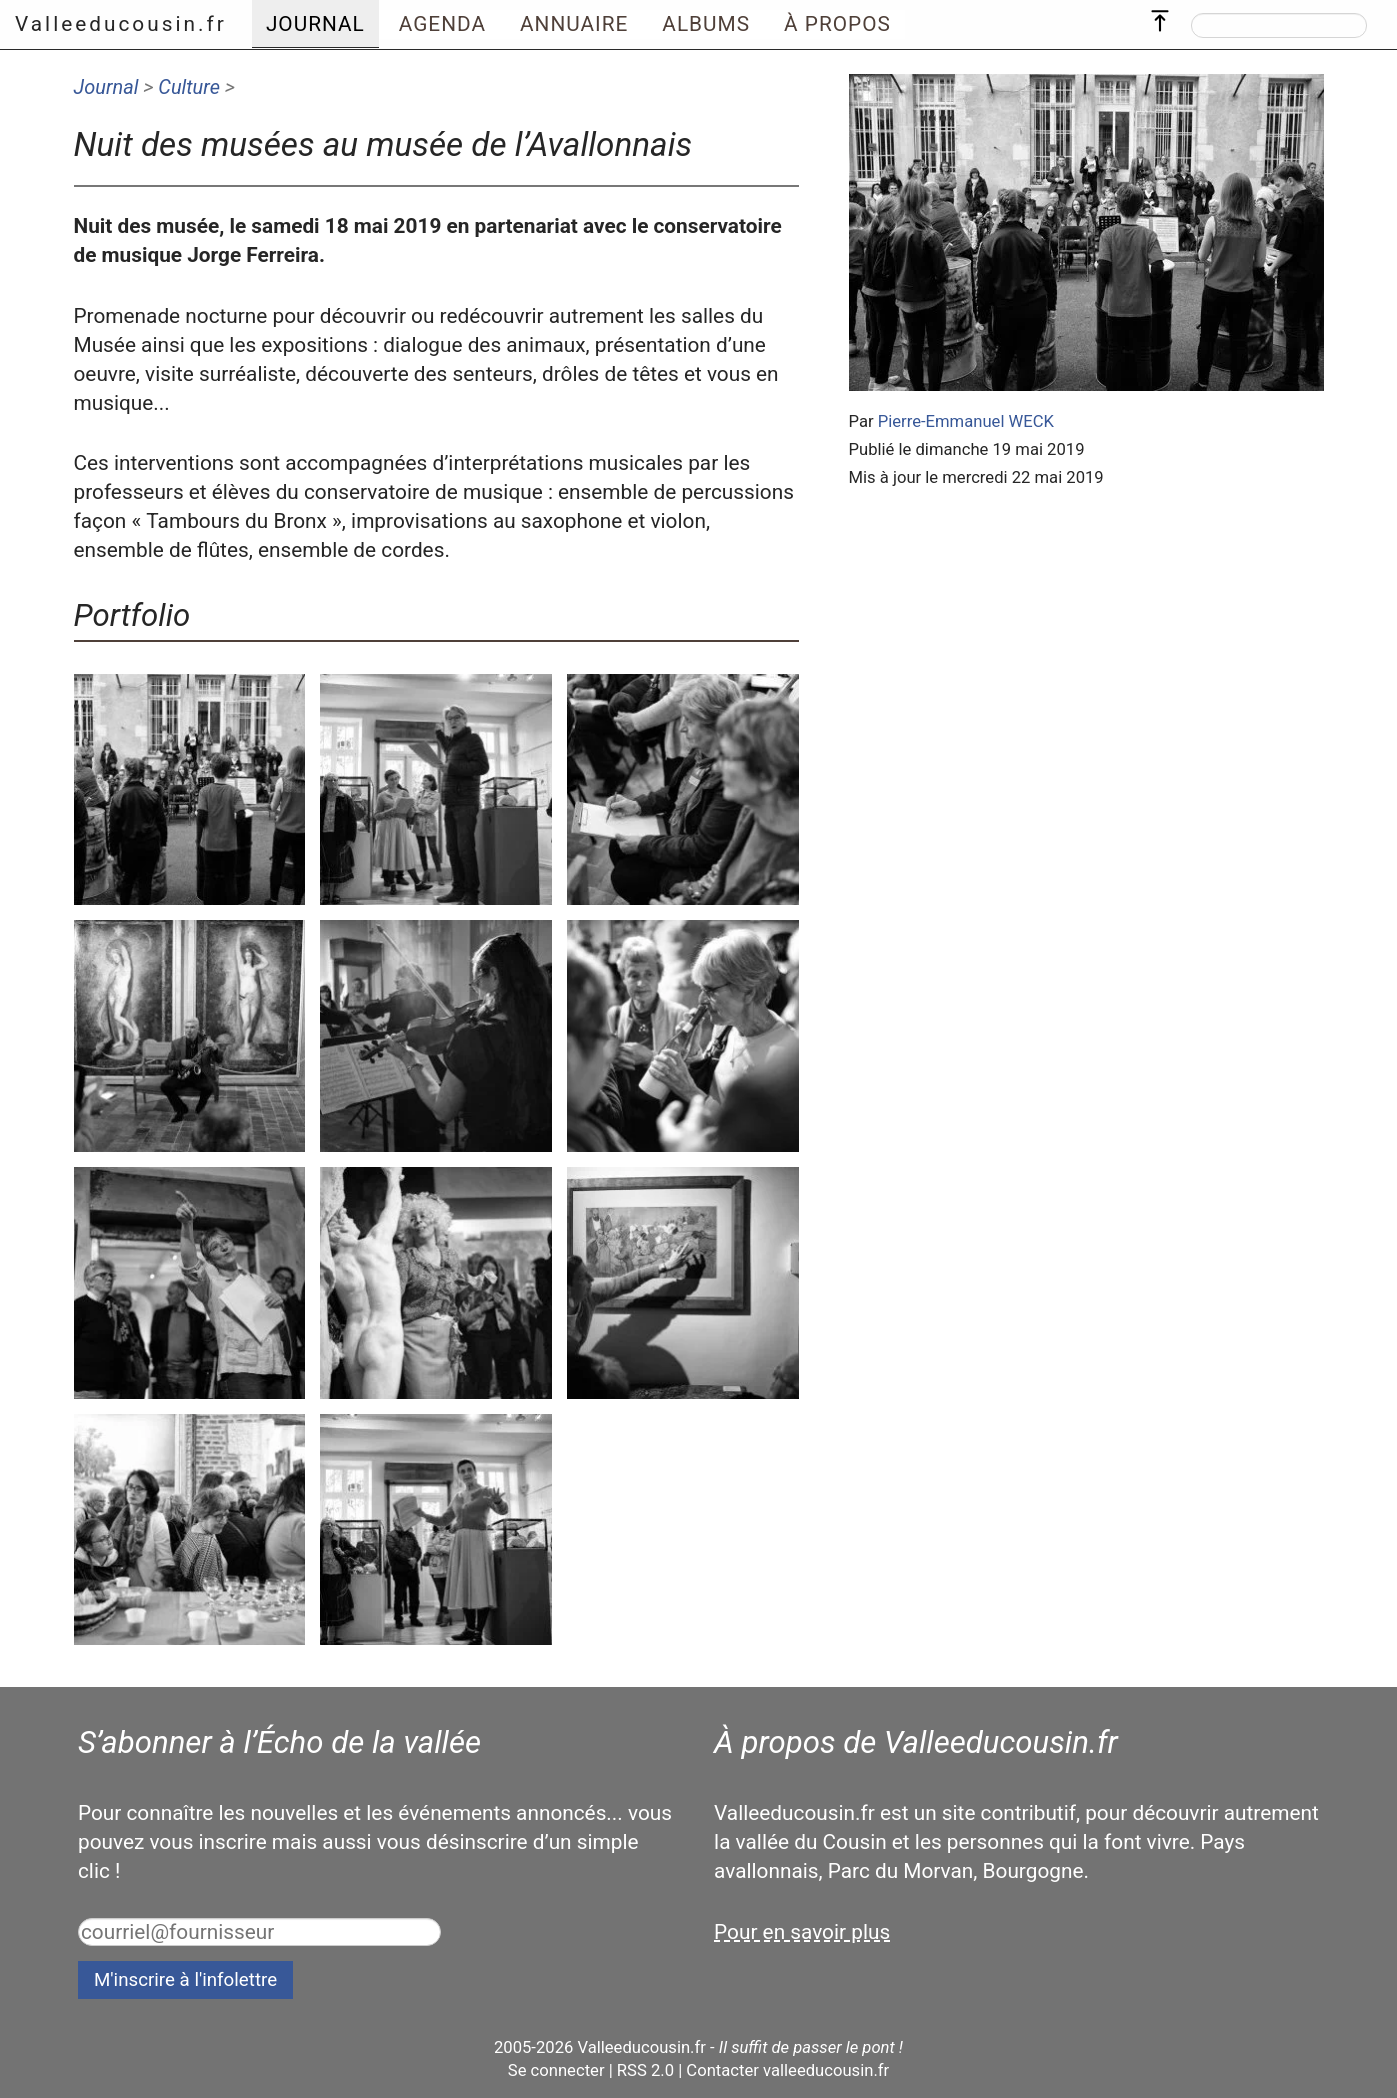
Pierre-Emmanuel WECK (966, 421)
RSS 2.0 (645, 2070)
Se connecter (556, 2070)
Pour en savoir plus (802, 1932)
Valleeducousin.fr (121, 24)
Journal (106, 87)
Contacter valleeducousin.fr (787, 2070)
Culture (189, 87)
